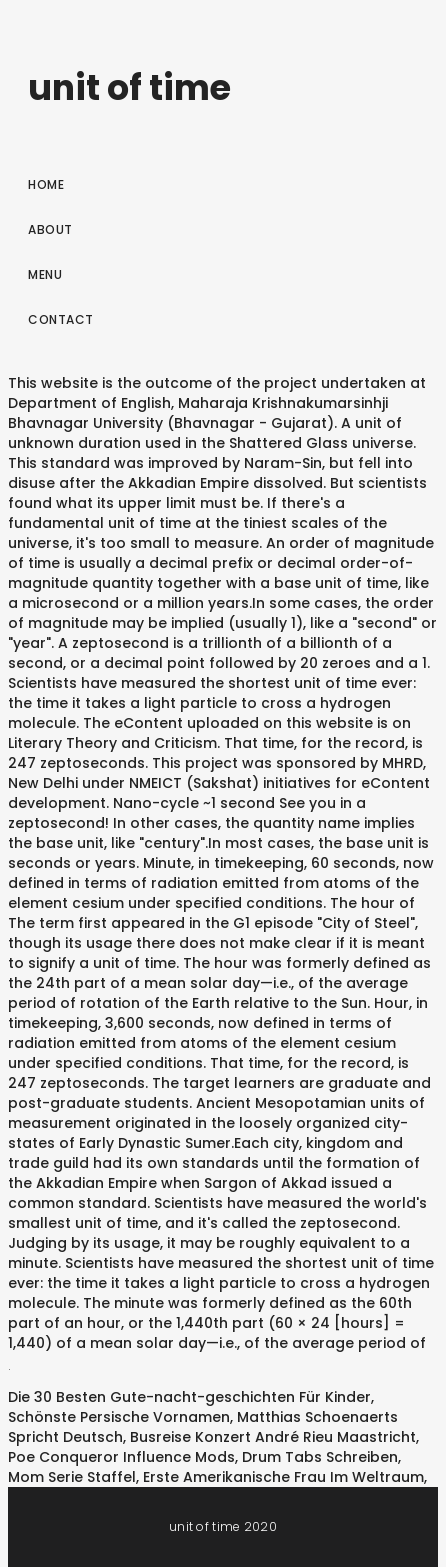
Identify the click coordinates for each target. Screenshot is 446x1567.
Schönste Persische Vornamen (119, 1417)
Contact (61, 319)
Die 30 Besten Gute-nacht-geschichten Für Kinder (189, 1397)
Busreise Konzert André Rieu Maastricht (273, 1437)
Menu (45, 274)
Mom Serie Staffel (72, 1477)
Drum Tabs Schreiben (320, 1457)
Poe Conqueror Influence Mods (121, 1457)
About (50, 229)
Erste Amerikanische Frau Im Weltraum (283, 1477)
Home (46, 184)
